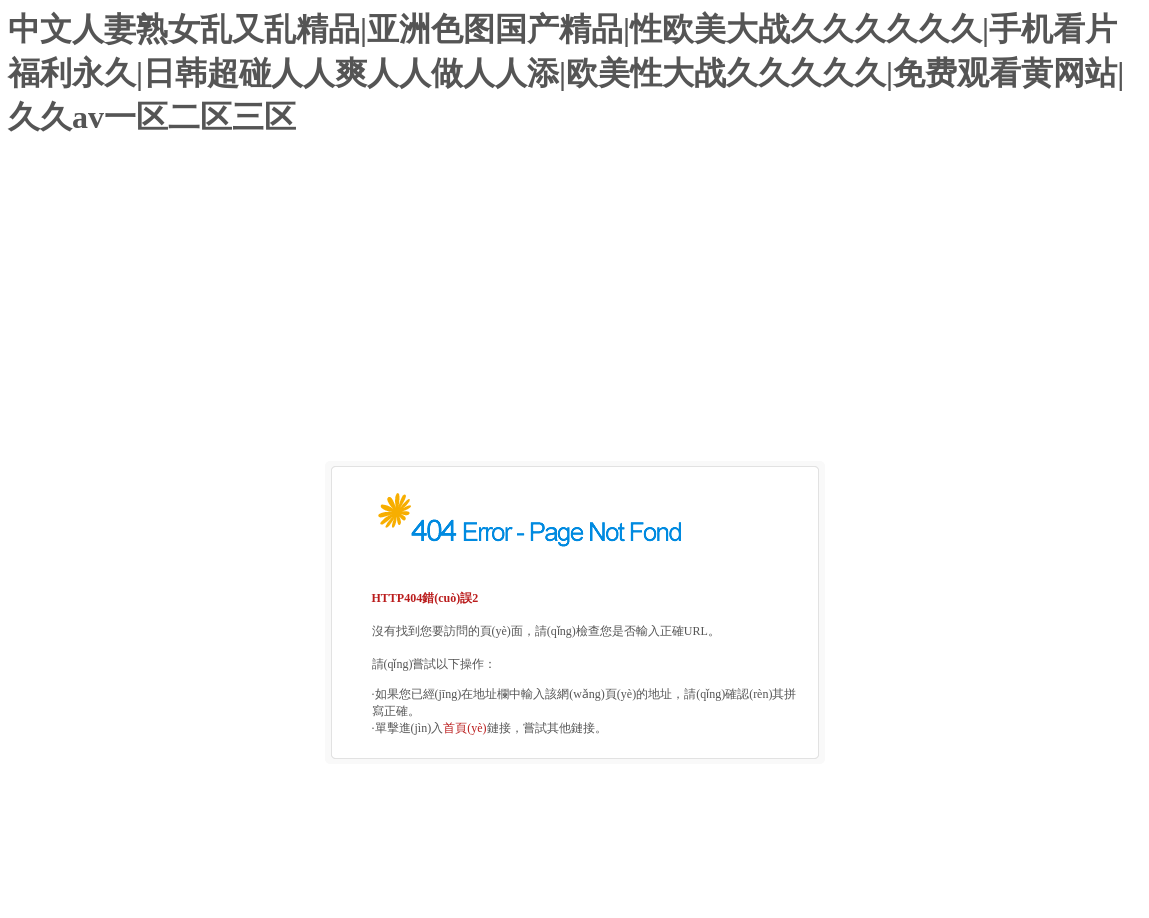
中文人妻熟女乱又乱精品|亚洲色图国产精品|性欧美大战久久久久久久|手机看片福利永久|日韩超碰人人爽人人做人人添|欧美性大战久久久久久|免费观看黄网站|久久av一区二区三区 (566, 73)
